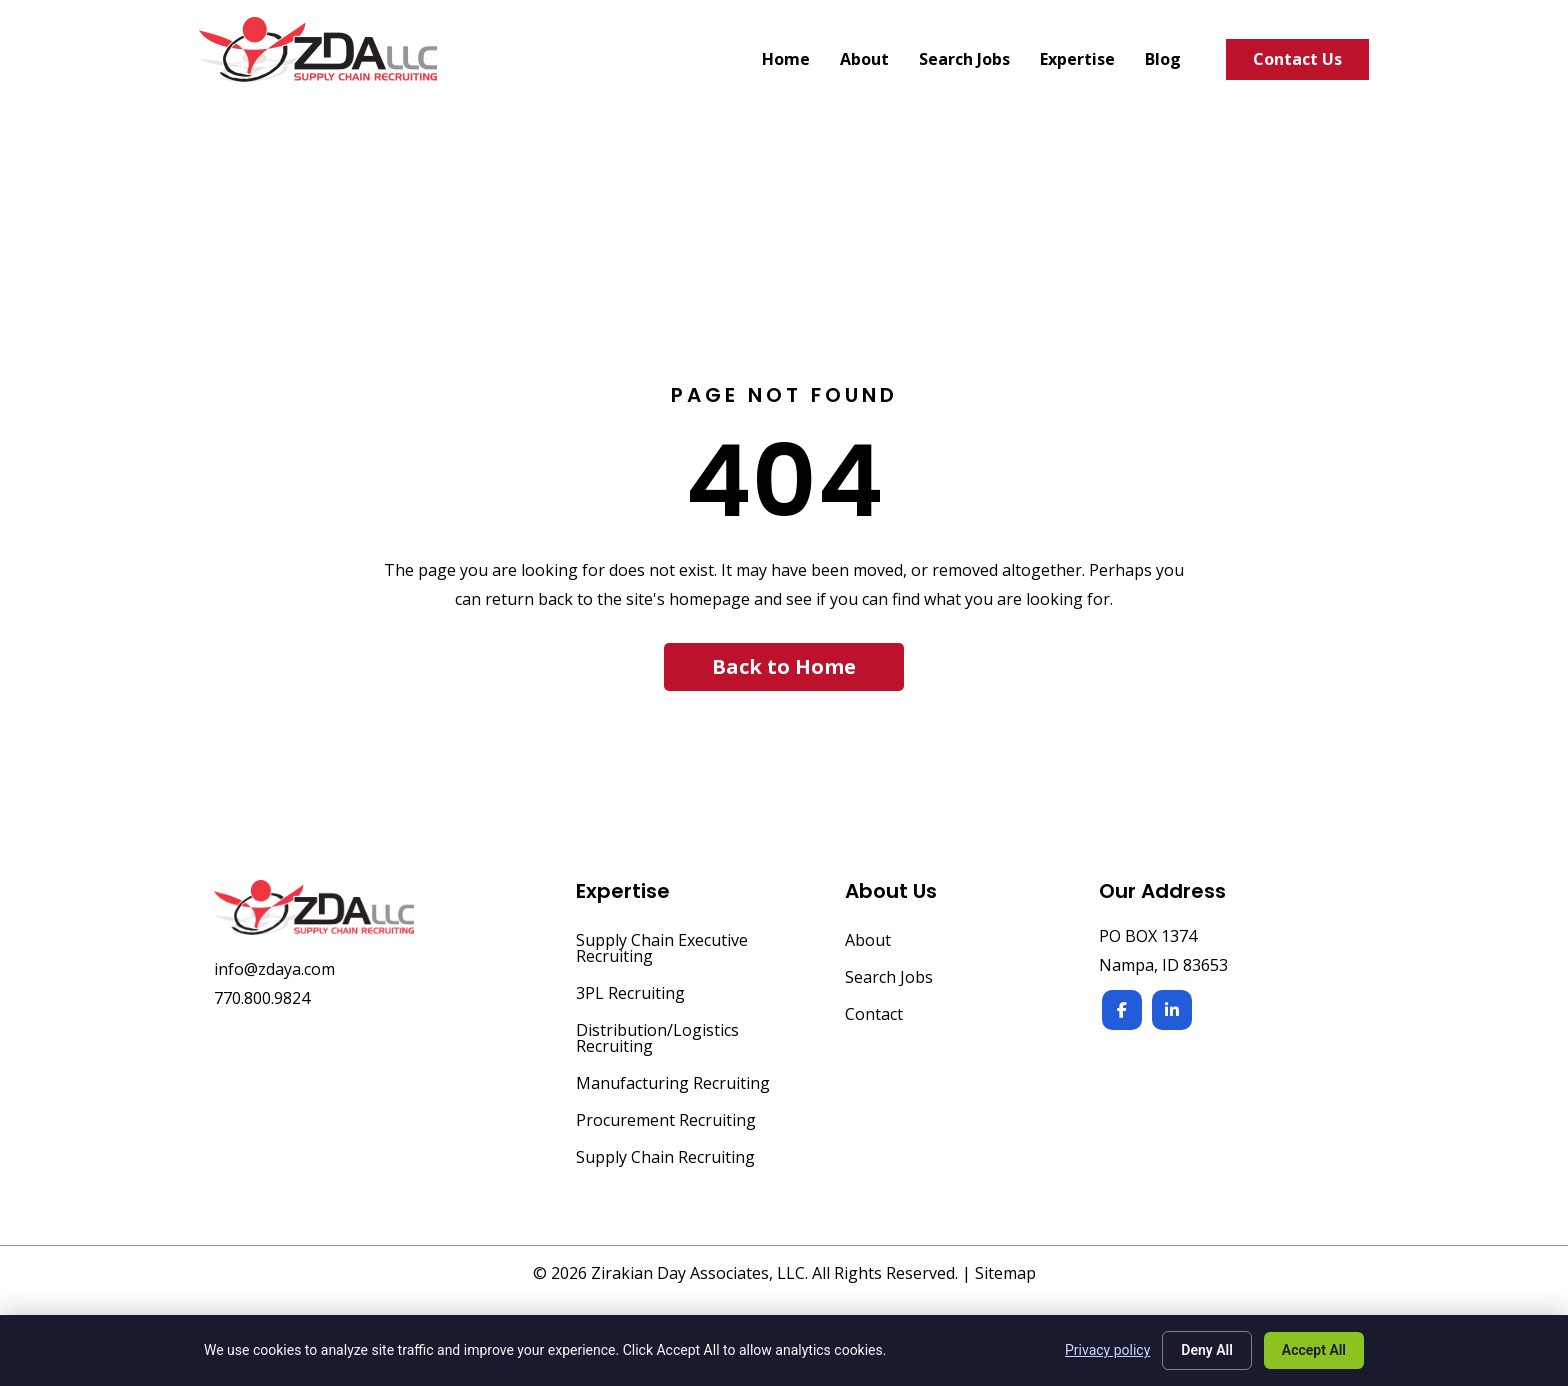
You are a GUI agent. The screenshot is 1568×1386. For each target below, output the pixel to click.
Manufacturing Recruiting (673, 1084)
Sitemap (1005, 1273)
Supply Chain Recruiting (665, 1158)
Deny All (1207, 1350)
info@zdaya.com (274, 969)
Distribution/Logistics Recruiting (657, 1039)
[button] (784, 667)
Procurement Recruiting (666, 1121)
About (868, 941)
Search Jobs (889, 978)
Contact (874, 1015)
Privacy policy (1107, 1350)
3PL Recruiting (630, 994)
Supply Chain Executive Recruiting (662, 949)
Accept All (1314, 1350)
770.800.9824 (262, 998)
